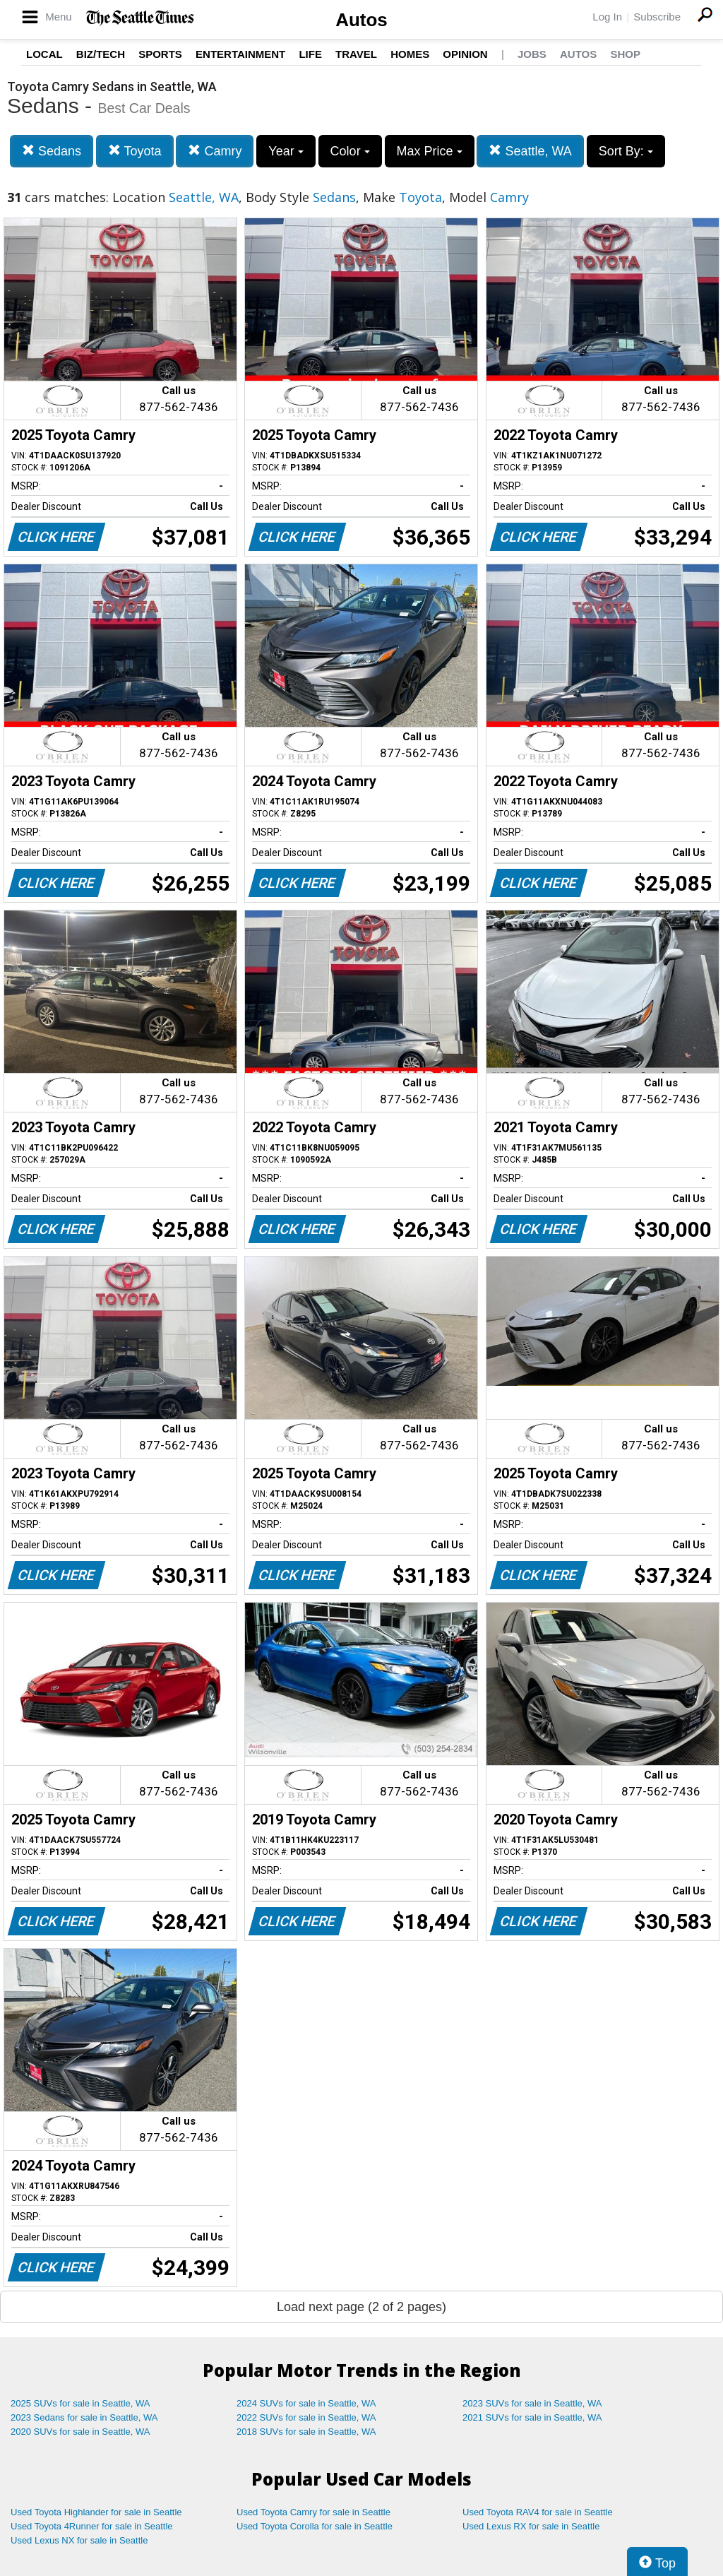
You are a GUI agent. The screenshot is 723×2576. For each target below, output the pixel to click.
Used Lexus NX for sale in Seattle (79, 2540)
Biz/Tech (100, 54)
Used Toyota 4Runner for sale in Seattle (92, 2526)
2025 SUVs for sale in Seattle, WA (80, 2403)
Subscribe (657, 17)
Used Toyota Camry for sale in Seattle (313, 2512)
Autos (361, 19)
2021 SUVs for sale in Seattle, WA (532, 2417)
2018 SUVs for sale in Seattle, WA (306, 2431)
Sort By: (626, 151)
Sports (160, 54)
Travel (356, 54)
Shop (625, 54)
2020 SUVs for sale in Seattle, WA (80, 2431)
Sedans (51, 150)
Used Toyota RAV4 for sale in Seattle (537, 2512)
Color (350, 151)
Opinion (465, 54)
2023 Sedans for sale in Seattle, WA (84, 2417)
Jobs (532, 54)
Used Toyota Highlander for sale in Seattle (96, 2512)
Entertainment (240, 54)
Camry (214, 150)
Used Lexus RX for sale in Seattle (530, 2526)
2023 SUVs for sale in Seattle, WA (532, 2403)
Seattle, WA (530, 150)
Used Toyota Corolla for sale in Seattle (315, 2526)
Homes (409, 54)
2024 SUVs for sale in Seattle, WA (306, 2403)
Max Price (429, 151)
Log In (607, 17)
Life (310, 54)
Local (44, 54)
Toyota (135, 150)
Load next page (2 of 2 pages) (361, 2307)
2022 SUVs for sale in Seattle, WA (306, 2417)
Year (285, 151)
